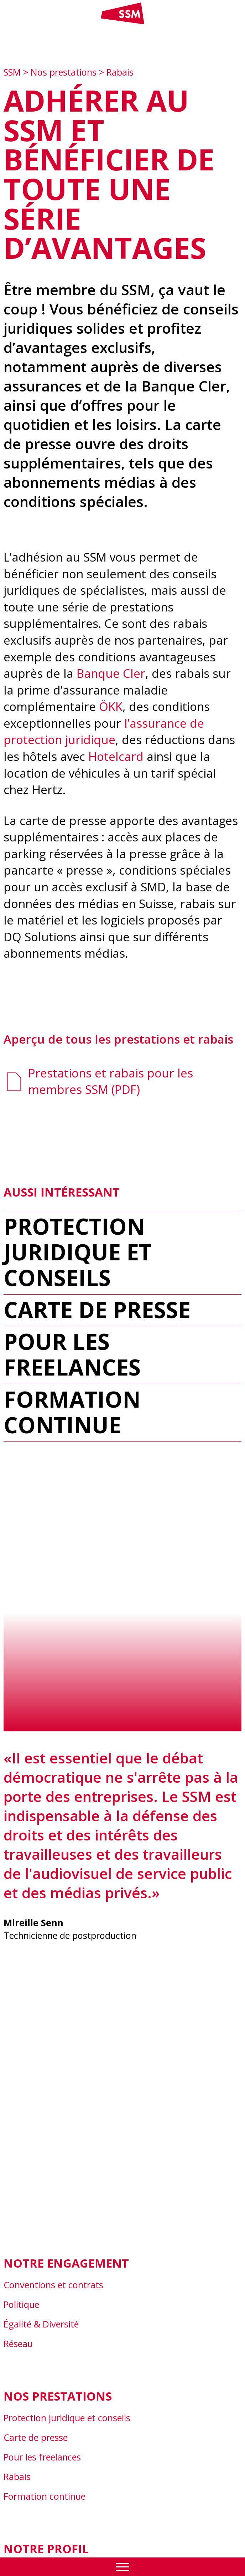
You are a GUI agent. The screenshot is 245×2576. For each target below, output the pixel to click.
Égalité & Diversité (41, 2324)
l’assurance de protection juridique (104, 731)
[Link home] (122, 23)
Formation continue (72, 1412)
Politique (21, 2304)
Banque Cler (111, 673)
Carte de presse (97, 1310)
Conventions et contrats (53, 2285)
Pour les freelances (72, 1354)
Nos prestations (64, 72)
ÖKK (111, 706)
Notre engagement (66, 2263)
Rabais (120, 72)
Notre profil (46, 2549)
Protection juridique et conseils (77, 1251)
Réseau (18, 2343)
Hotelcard (116, 756)
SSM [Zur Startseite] (13, 72)
